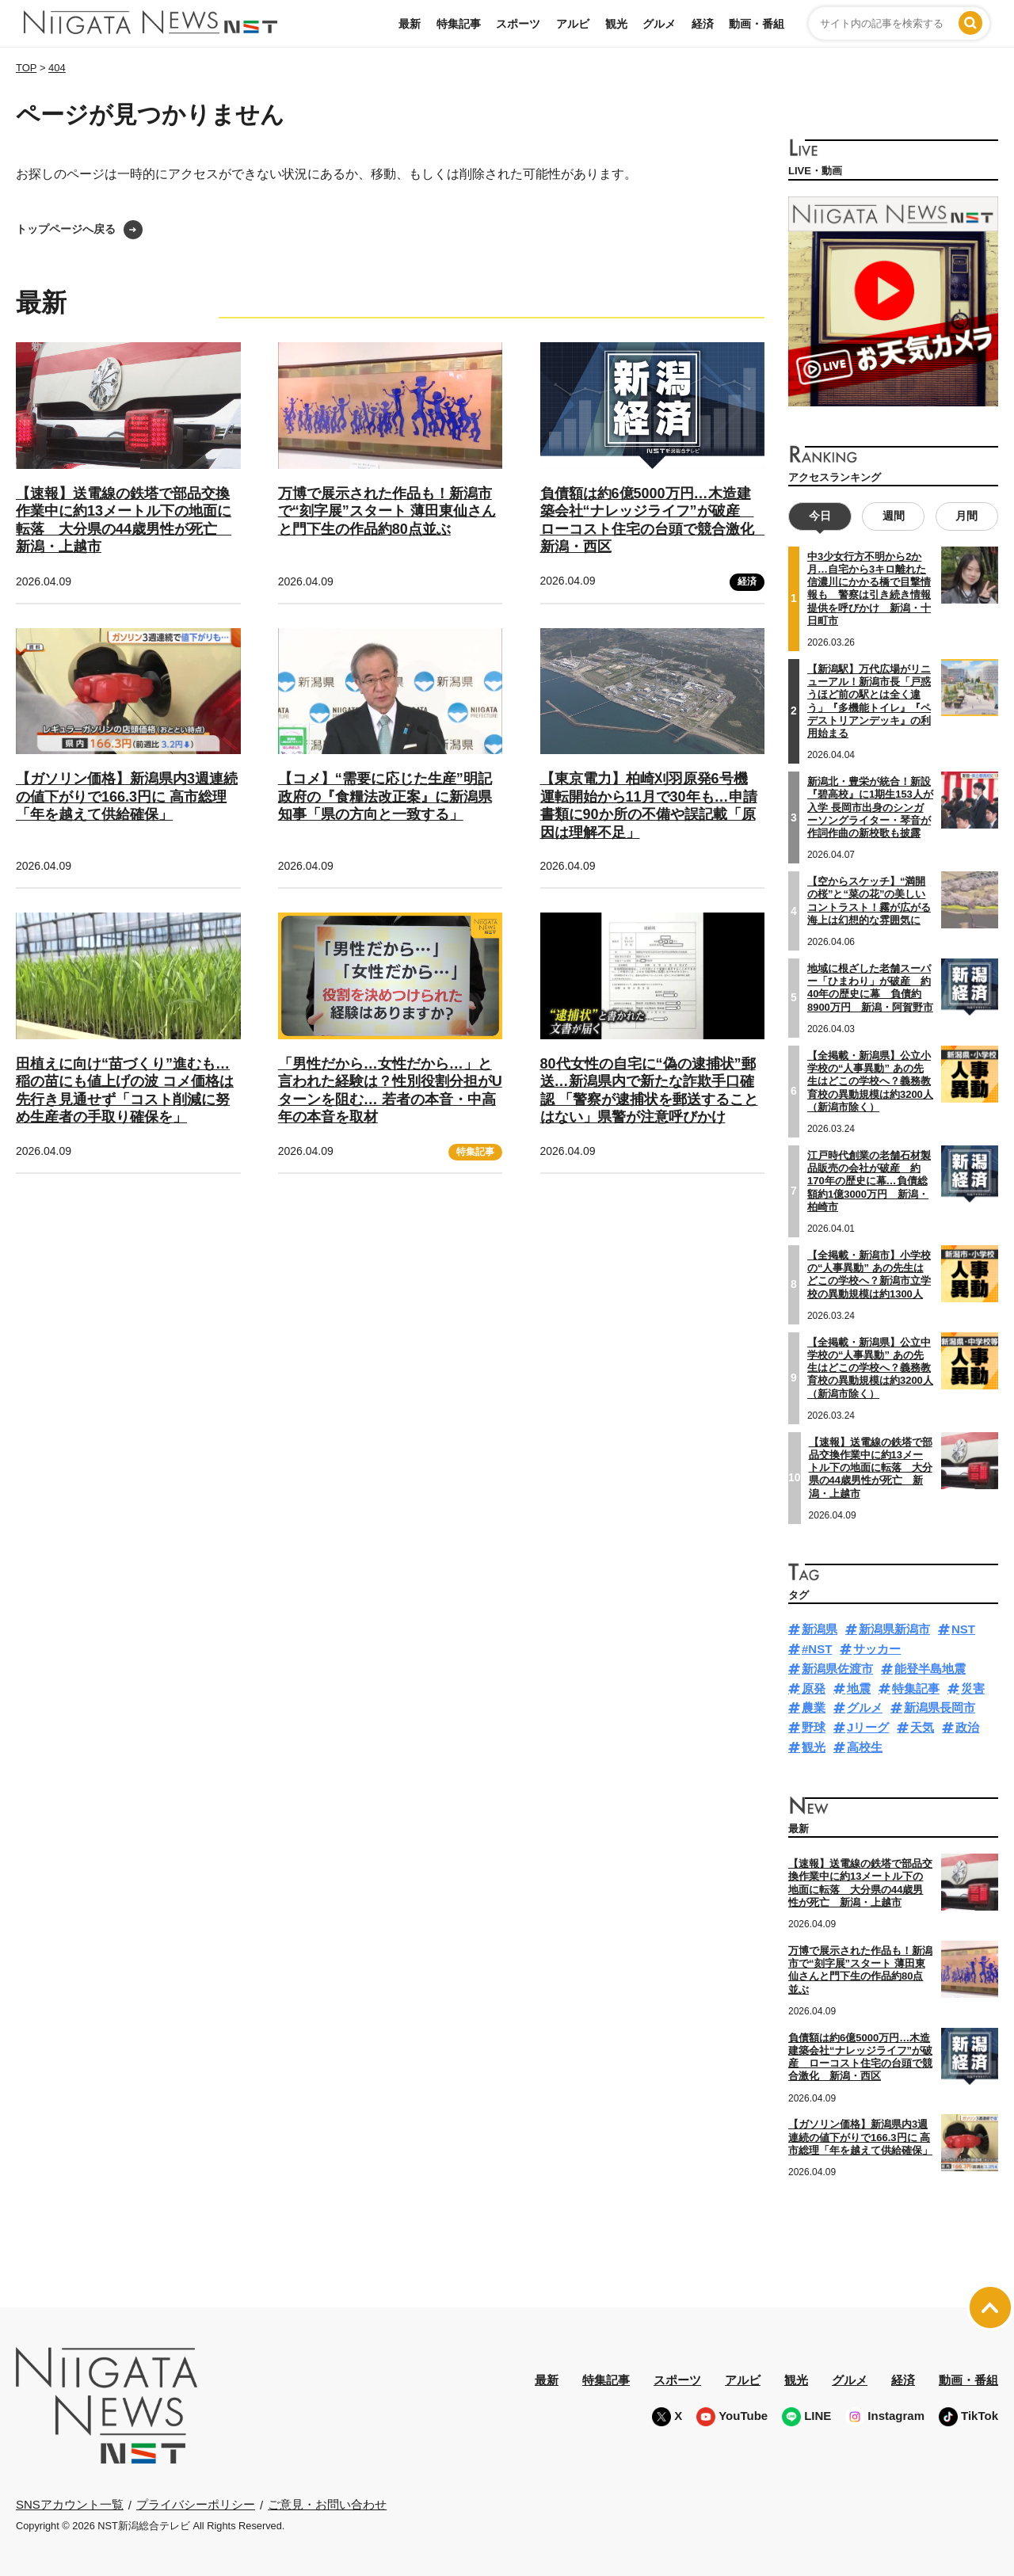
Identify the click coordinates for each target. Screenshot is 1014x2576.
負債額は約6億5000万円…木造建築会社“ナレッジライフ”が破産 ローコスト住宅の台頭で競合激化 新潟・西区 (860, 2057)
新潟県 (819, 1629)
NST (963, 1629)
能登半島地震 (930, 1668)
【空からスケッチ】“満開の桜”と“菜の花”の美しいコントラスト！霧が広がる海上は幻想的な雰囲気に (869, 900)
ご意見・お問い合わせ (327, 2504)
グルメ (659, 23)
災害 (973, 1688)
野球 (813, 1727)
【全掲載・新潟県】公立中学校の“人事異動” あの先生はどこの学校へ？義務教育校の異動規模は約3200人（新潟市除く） (870, 1368)
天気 (922, 1727)
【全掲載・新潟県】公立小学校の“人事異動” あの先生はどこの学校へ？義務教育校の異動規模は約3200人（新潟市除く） (870, 1081)
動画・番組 (756, 23)
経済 (703, 23)
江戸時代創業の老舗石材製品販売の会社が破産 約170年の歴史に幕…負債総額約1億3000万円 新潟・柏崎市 (869, 1181)
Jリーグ (868, 1727)
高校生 (864, 1747)
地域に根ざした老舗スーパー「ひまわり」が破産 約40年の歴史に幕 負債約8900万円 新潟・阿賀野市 (870, 987)
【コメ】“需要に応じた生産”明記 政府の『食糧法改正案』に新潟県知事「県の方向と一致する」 (385, 796)
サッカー (877, 1649)
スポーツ (518, 23)
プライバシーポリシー (195, 2504)
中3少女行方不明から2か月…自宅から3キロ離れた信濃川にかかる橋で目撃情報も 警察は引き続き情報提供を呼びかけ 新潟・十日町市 (869, 589)
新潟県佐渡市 (837, 1668)
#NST (817, 1649)
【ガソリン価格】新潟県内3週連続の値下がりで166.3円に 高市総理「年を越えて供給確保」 (127, 796)
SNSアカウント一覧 (70, 2504)
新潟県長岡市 (939, 1707)
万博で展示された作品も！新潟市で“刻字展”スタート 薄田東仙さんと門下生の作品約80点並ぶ (387, 511)
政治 (967, 1727)
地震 (859, 1688)
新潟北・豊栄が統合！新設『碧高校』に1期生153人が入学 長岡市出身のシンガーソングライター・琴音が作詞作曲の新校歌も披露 (870, 807)
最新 (409, 23)
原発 (813, 1688)
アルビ (572, 23)
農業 (813, 1707)
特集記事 (458, 23)
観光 (616, 23)
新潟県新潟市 (894, 1629)
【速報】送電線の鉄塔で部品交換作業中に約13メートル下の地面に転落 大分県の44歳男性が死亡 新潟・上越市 (870, 1467)
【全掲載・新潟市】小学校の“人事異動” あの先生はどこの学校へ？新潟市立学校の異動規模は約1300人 (869, 1274)
